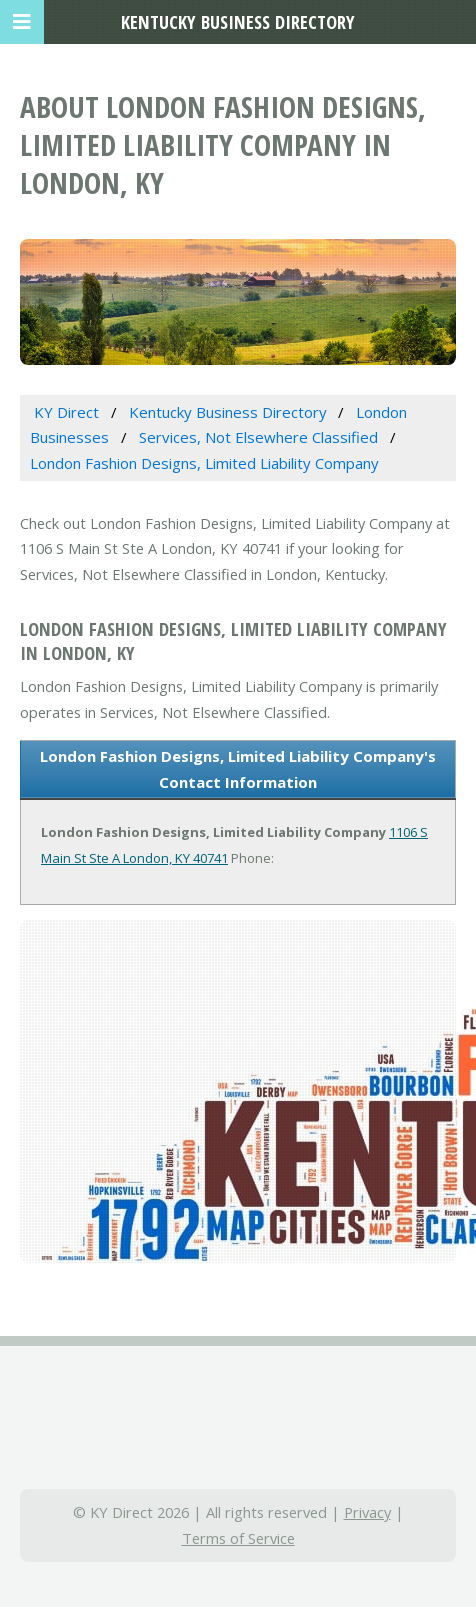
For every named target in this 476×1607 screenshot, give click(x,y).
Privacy (367, 1512)
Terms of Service (238, 1538)
